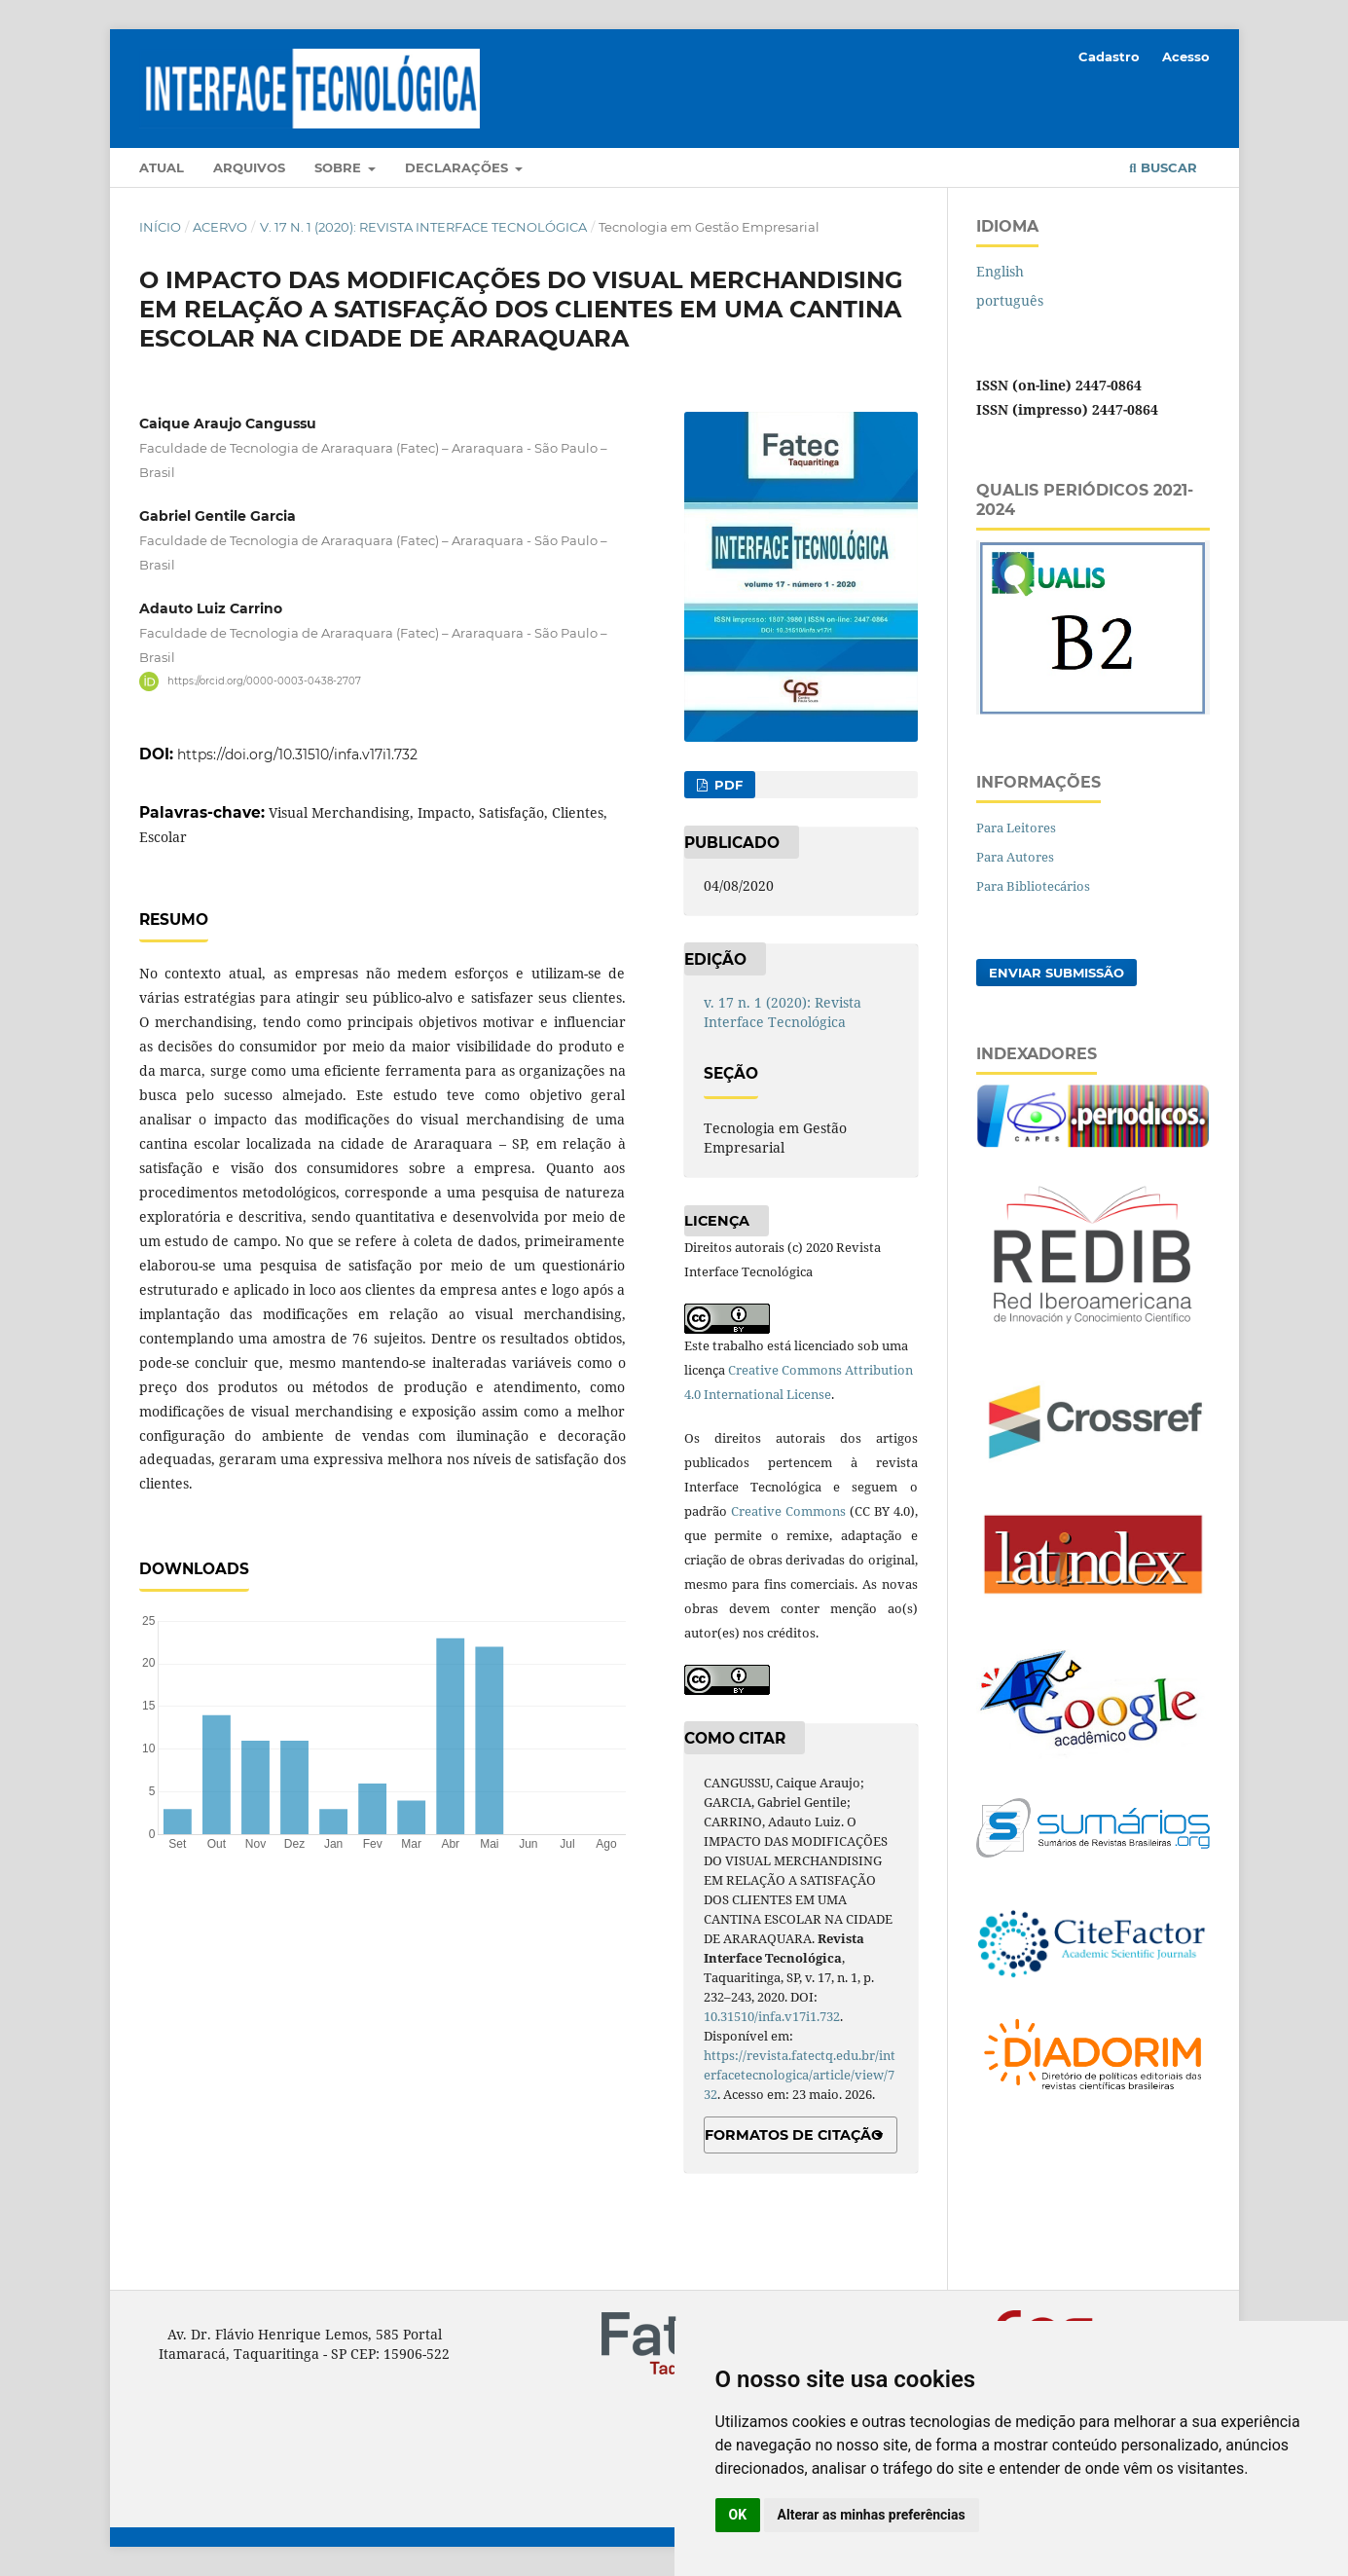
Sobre (339, 167)
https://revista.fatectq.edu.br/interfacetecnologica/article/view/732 (799, 2074)
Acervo (220, 227)
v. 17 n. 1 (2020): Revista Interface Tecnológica (423, 227)
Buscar (1162, 167)
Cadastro (1109, 56)
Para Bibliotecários (1033, 886)
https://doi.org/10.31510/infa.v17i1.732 (297, 754)
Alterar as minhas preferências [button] (871, 2514)
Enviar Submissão (1056, 972)
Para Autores (1015, 856)
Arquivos (249, 167)
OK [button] (738, 2514)
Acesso (1186, 56)
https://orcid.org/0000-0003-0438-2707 (264, 681)
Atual (161, 167)
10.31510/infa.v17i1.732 (772, 2016)
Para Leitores (1016, 827)
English (1000, 271)
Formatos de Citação (794, 2135)
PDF (726, 784)
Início (160, 227)
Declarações (458, 167)
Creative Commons (788, 1511)
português (1009, 300)
